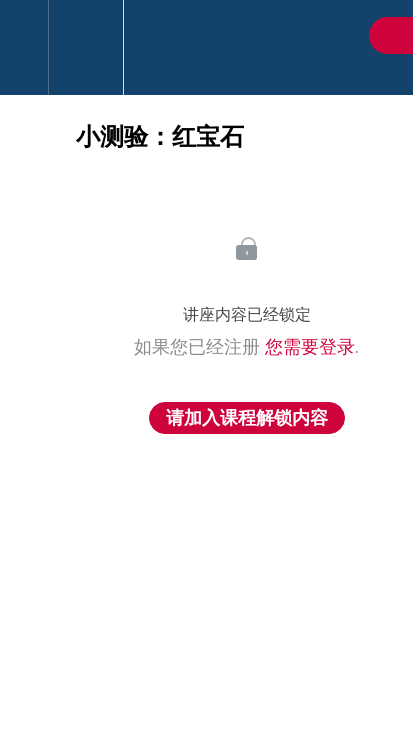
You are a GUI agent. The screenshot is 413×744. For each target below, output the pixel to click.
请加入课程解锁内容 (247, 418)
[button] (24, 47)
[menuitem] (85, 47)
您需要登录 (310, 347)
